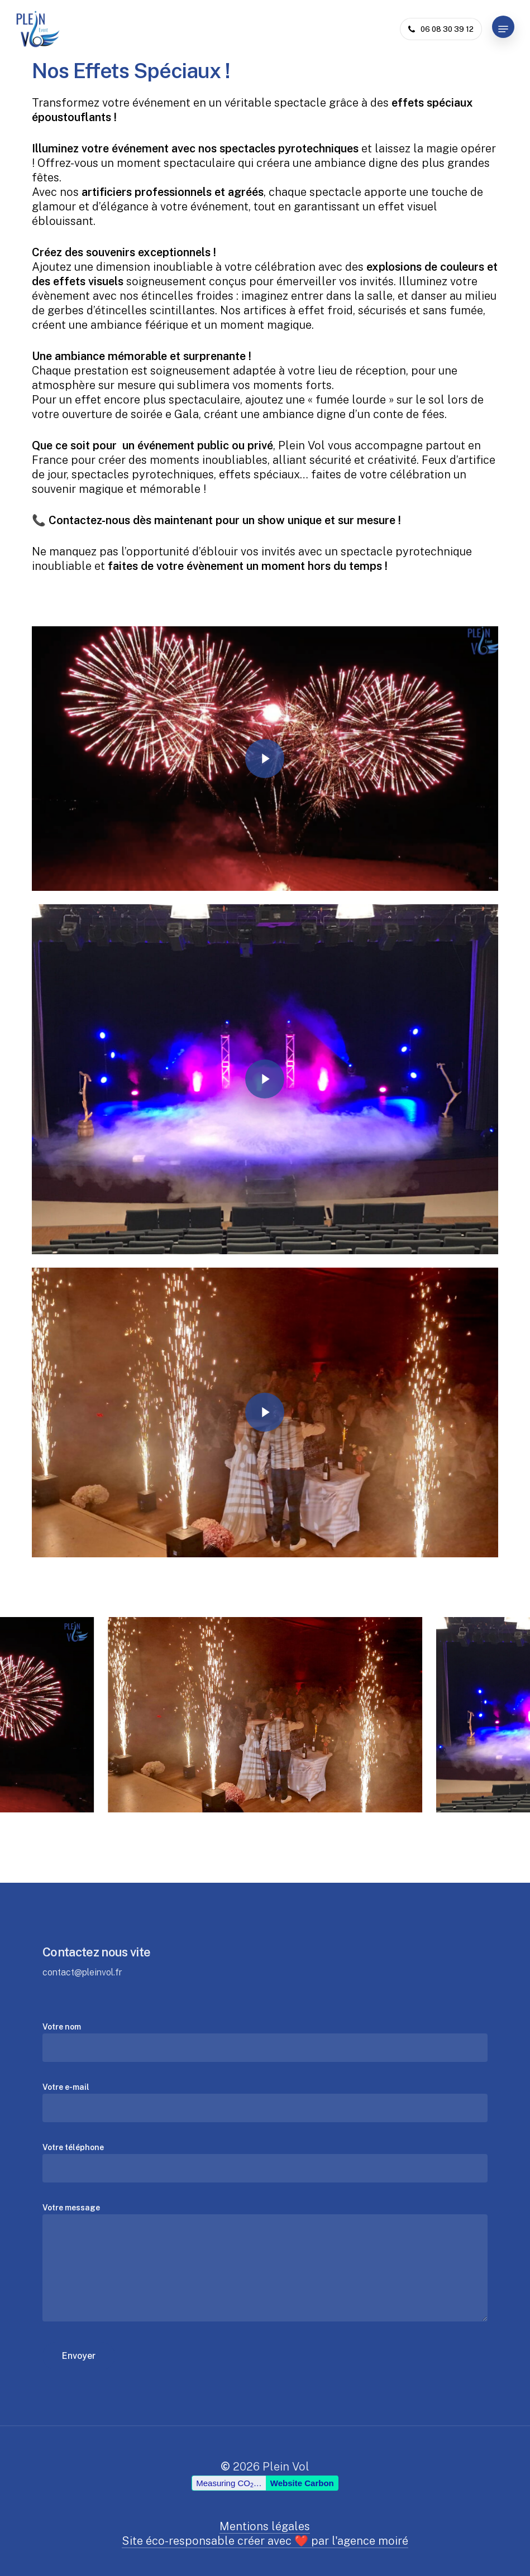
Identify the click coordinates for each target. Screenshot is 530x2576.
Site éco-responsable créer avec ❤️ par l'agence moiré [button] (265, 2541)
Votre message (265, 2264)
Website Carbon (302, 2511)
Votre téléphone (265, 2162)
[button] (503, 29)
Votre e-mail (265, 2102)
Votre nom (265, 2042)
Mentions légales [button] (264, 2526)
